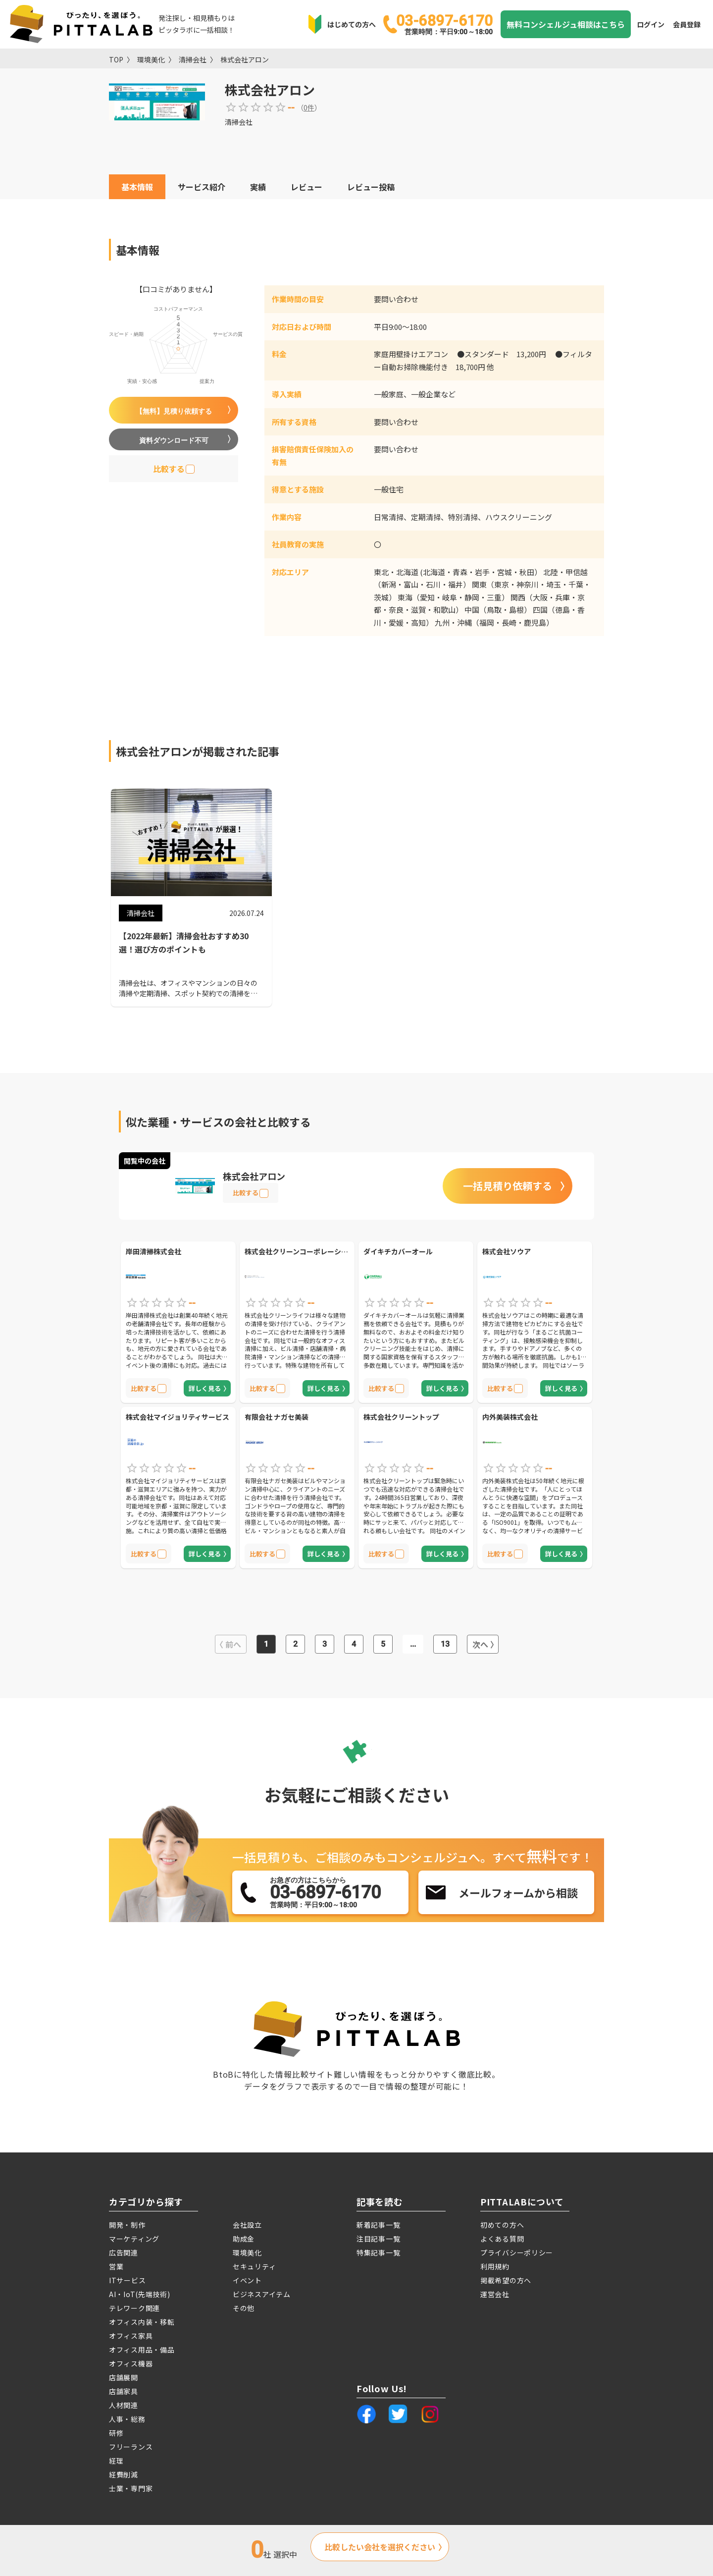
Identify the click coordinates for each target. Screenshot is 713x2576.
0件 (309, 107)
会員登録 (687, 24)
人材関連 (123, 2405)
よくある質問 (502, 2239)
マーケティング (134, 2239)
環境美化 (151, 59)
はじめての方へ (351, 24)
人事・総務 (127, 2419)
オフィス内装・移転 (141, 2322)
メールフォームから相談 (518, 1892)
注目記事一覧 (378, 2239)
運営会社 (494, 2294)
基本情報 (137, 187)
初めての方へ (502, 2225)
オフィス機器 (131, 2363)
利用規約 (494, 2266)
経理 (116, 2461)
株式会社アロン (244, 59)
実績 (258, 187)
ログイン (650, 24)
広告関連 (123, 2252)
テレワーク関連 (134, 2308)
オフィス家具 (131, 2336)
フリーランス (131, 2447)
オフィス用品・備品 (141, 2350)
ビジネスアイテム (262, 2294)
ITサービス (127, 2280)
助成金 (244, 2239)
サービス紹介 (201, 187)
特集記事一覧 (378, 2252)
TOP (116, 59)
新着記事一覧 (378, 2225)
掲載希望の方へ (505, 2280)
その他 (244, 2308)
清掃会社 (192, 59)
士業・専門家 (131, 2488)
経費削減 (123, 2474)
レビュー (306, 187)
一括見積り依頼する (507, 1186)
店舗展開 (123, 2377)
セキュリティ (254, 2266)
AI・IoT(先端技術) (139, 2294)
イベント (247, 2280)
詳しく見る (205, 1388)
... (413, 1644)
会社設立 (247, 2225)
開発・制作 (127, 2225)
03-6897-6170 (444, 24)
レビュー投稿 (371, 187)
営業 (116, 2266)
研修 (116, 2433)
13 (445, 1644)
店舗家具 (123, 2391)
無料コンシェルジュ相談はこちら (566, 24)
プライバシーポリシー (516, 2252)
